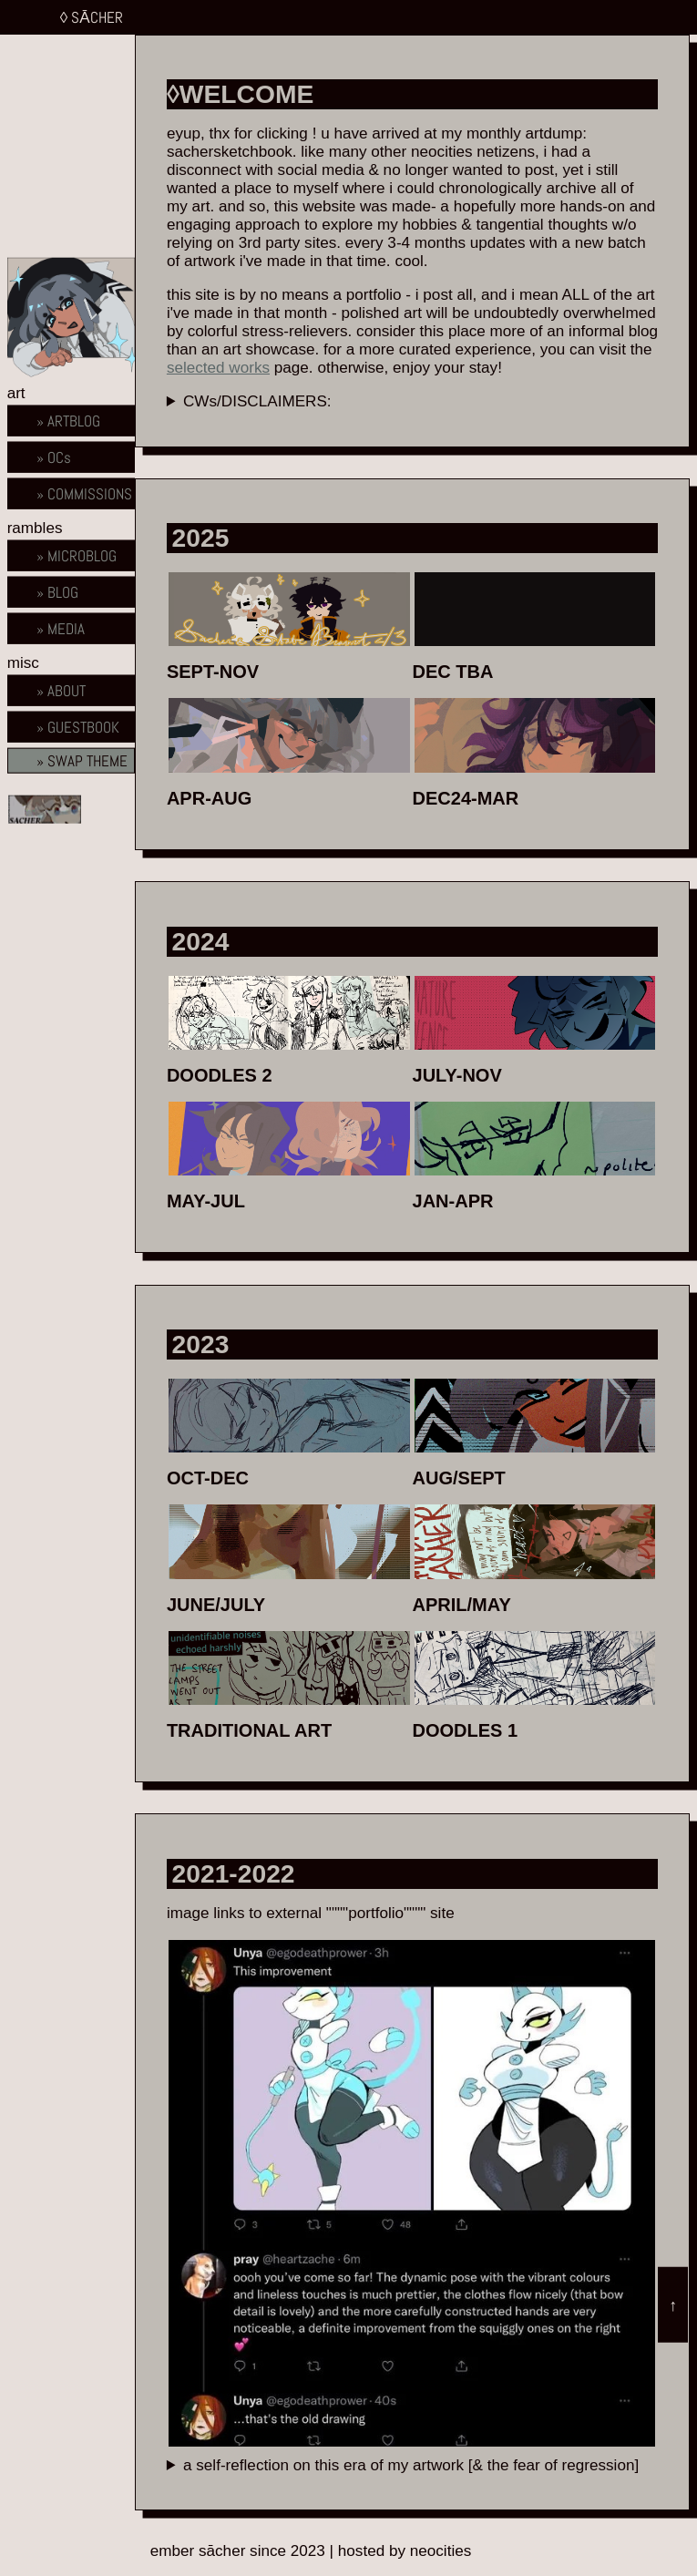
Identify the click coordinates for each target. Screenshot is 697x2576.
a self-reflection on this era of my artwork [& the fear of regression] (411, 2465)
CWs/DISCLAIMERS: (257, 401)
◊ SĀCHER (91, 17)
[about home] (71, 627)
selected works (218, 367)
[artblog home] (71, 420)
